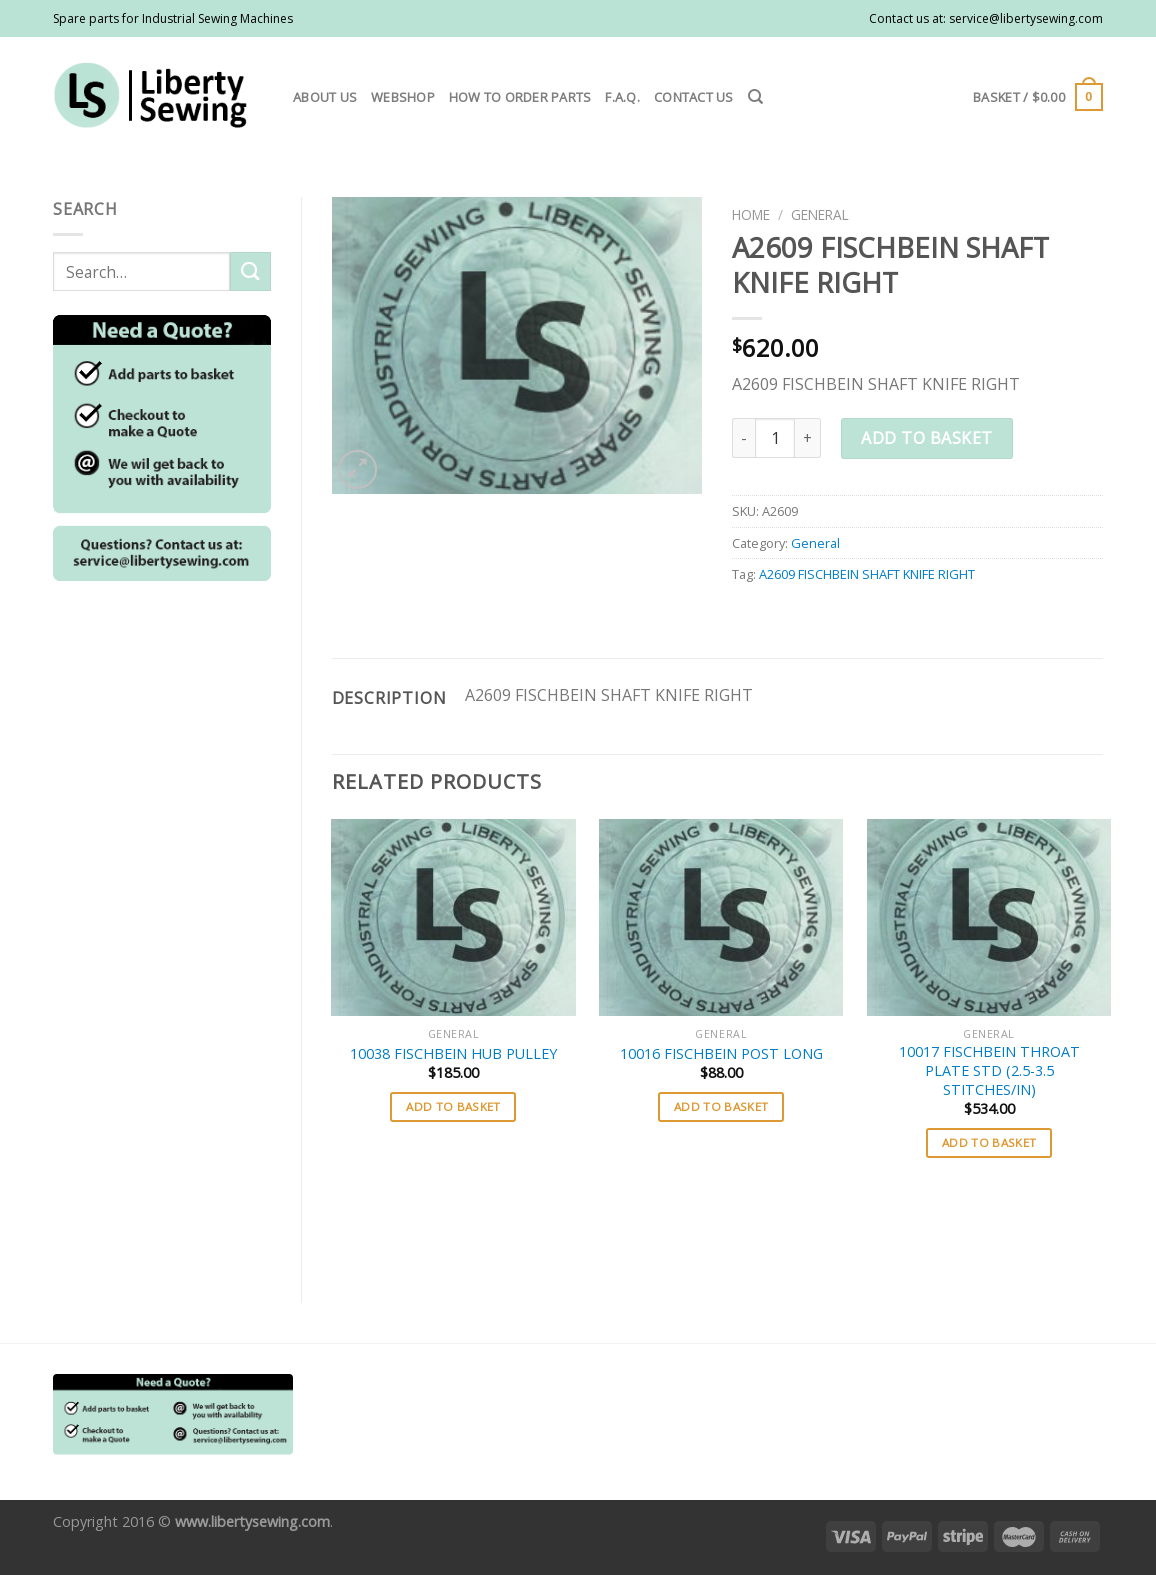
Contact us (694, 97)
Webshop (403, 97)
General (820, 214)
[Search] (755, 97)
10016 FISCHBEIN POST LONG (721, 1054)
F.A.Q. (622, 97)
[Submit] (250, 271)
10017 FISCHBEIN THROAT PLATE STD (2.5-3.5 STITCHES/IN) (989, 1070)
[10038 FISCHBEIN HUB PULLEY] (453, 918)
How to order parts (520, 97)
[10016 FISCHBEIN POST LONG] (721, 918)
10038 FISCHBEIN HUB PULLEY (453, 1054)
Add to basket (926, 438)
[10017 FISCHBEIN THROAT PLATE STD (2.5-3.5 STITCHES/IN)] (989, 918)
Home (751, 214)
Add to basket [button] (453, 1106)
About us (325, 97)
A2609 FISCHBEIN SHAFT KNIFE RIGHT (867, 574)
